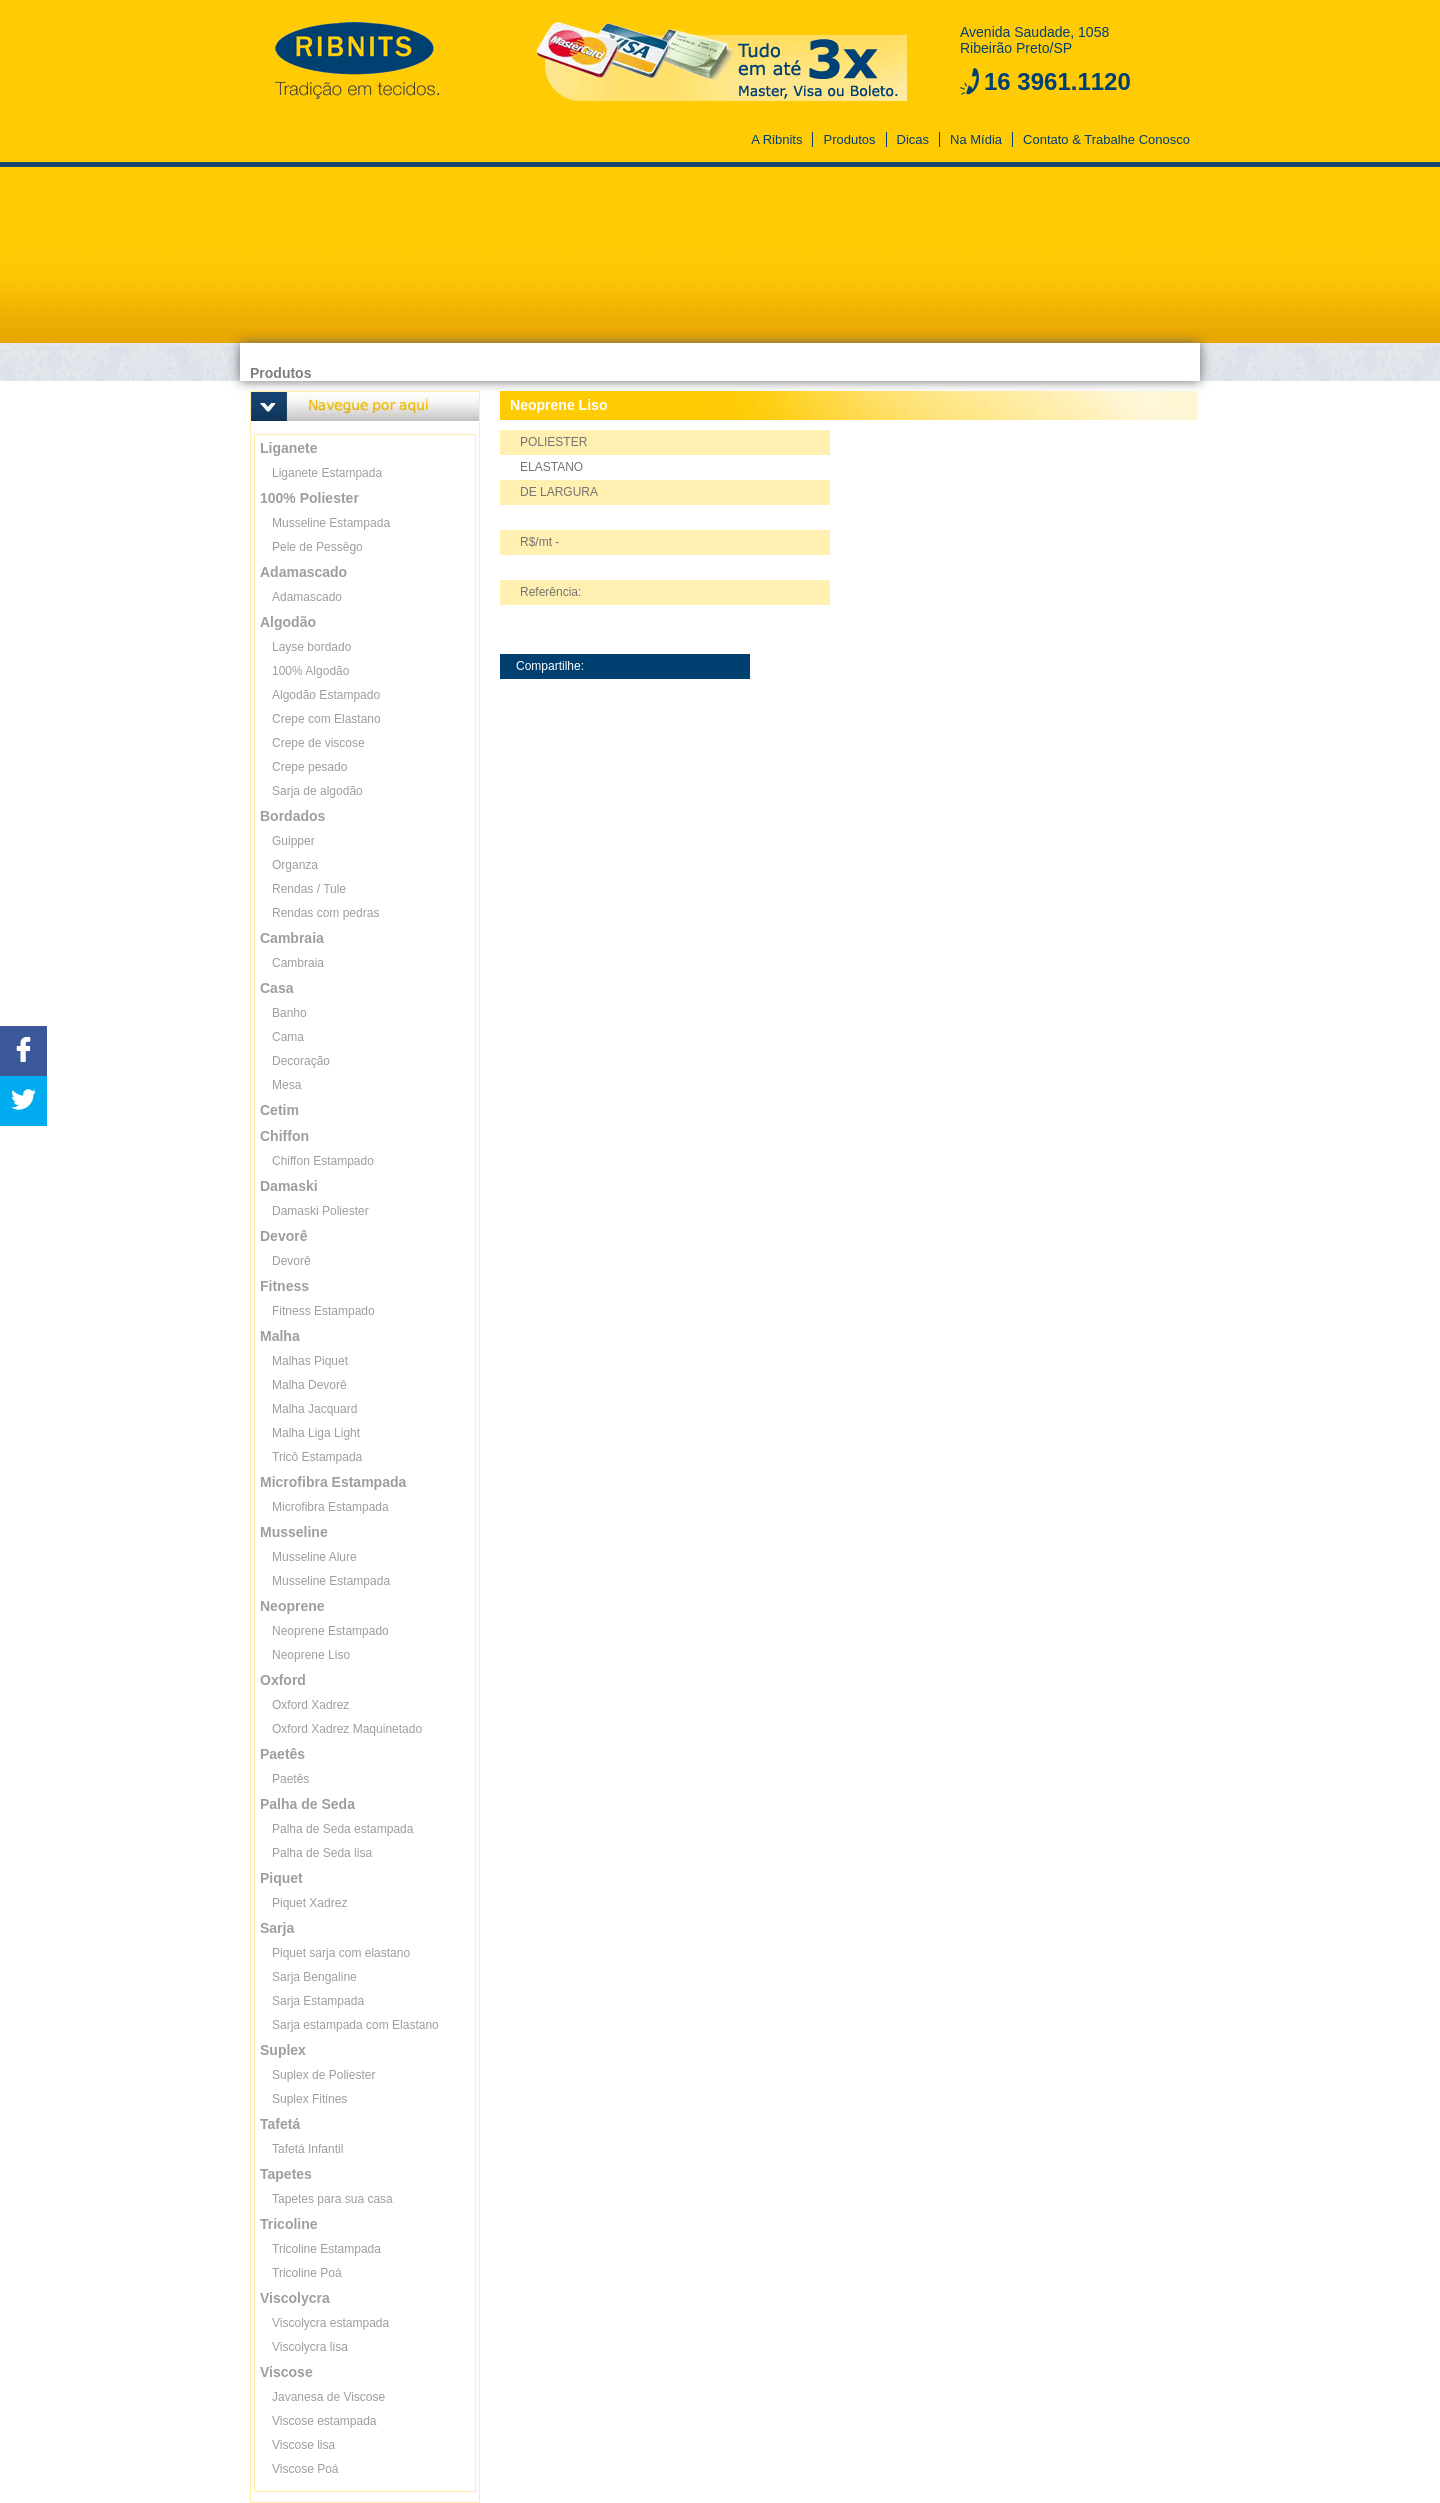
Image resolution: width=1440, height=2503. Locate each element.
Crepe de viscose (318, 743)
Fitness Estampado (323, 1311)
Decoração (301, 1061)
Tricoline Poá (307, 2273)
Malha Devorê (309, 1385)
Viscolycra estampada (330, 2323)
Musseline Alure (314, 1557)
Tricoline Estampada (326, 2249)
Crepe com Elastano (326, 719)
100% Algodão (310, 671)
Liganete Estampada (327, 473)
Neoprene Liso (311, 1655)
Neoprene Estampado (330, 1631)
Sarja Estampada (318, 2001)
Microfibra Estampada (330, 1507)
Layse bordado (311, 647)
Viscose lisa (303, 2445)
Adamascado (307, 597)
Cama (288, 1037)
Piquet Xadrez (309, 1903)
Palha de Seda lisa (322, 1853)
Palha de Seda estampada (342, 1829)
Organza (295, 865)
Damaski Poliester (320, 1211)
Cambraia (298, 963)
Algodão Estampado (326, 695)
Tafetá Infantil (307, 2149)
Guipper (293, 841)
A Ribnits (776, 139)
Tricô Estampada (317, 1457)
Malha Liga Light (316, 1433)
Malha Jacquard (314, 1409)
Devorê (291, 1261)
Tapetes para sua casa (332, 2199)
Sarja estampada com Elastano (355, 2025)
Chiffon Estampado (323, 1161)
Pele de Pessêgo (317, 547)
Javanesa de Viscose (328, 2397)
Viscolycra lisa (310, 2347)
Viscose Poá (305, 2469)
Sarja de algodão (317, 791)
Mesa (286, 1085)
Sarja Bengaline (314, 1977)
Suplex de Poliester (323, 2075)
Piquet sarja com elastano (341, 1953)
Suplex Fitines (309, 2099)
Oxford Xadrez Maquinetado (347, 1729)
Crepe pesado (309, 767)
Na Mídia (976, 139)
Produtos (849, 139)
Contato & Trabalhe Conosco (1106, 139)
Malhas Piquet (310, 1361)
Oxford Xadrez (310, 1705)
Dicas (913, 139)
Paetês (290, 1779)
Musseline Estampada (331, 523)
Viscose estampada (324, 2421)
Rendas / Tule (309, 889)
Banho (289, 1013)
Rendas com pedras (325, 913)
